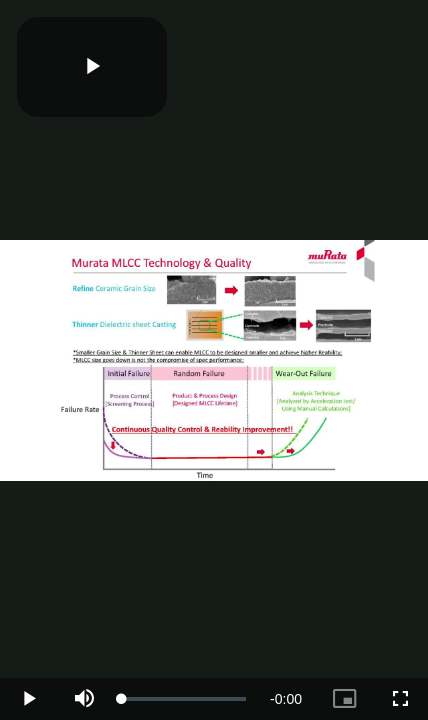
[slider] (184, 699)
